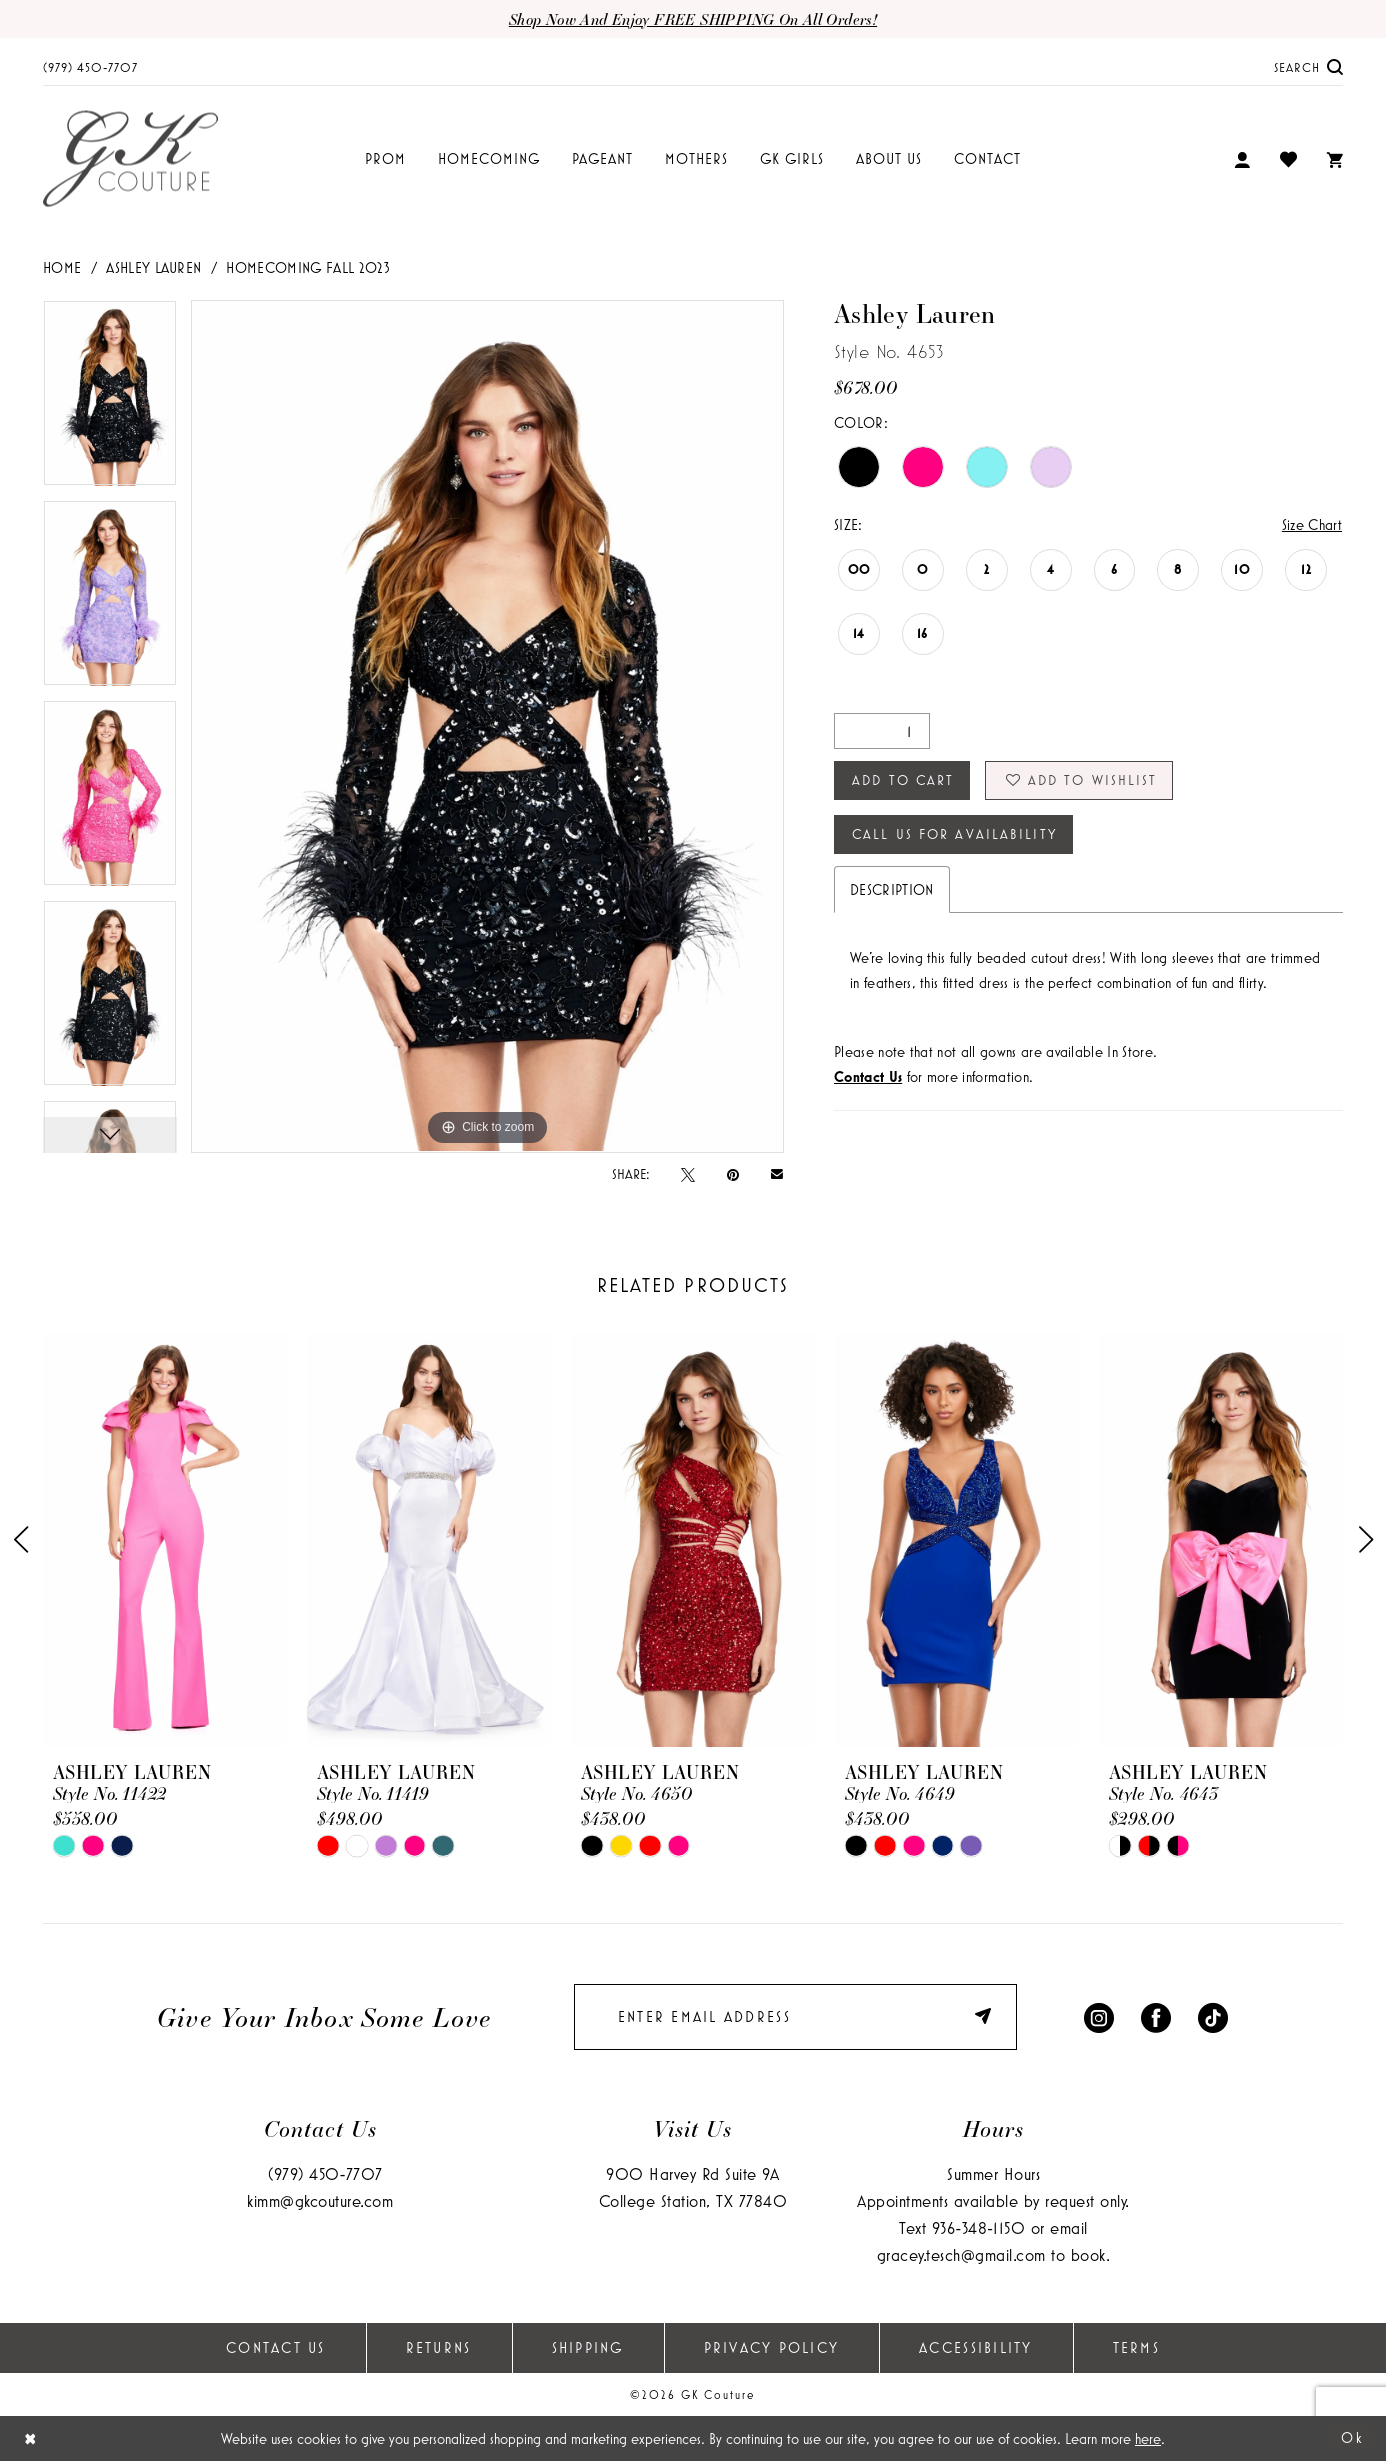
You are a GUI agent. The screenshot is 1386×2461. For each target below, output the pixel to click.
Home (62, 267)
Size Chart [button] (1312, 524)
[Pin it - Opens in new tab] (733, 1174)
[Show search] (1309, 66)
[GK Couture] (130, 159)
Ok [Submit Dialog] (1352, 2437)
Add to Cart (903, 780)
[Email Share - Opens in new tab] (777, 1173)
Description (892, 889)
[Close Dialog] (30, 2438)
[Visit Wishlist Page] (1288, 159)
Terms (1136, 2347)
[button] (1242, 159)
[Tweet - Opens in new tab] (688, 1174)
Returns (439, 2347)
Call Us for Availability (954, 834)
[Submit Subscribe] (986, 2016)
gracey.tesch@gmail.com (961, 2254)
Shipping (588, 2347)
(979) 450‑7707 (325, 2173)
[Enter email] (795, 2017)
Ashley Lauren (153, 267)
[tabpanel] (110, 400)
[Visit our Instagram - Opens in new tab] (1099, 2016)
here (1148, 2438)
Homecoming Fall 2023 (307, 267)
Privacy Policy (772, 2347)
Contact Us (276, 2347)
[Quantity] (882, 731)
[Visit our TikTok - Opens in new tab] (1213, 2016)
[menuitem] (90, 66)
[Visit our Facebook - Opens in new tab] (1156, 2016)
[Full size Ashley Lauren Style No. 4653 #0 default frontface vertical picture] (487, 726)
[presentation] (165, 1539)
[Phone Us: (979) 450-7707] (90, 66)
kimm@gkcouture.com (320, 2200)
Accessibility (975, 2347)
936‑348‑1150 (978, 2227)
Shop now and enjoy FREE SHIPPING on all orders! (693, 19)
